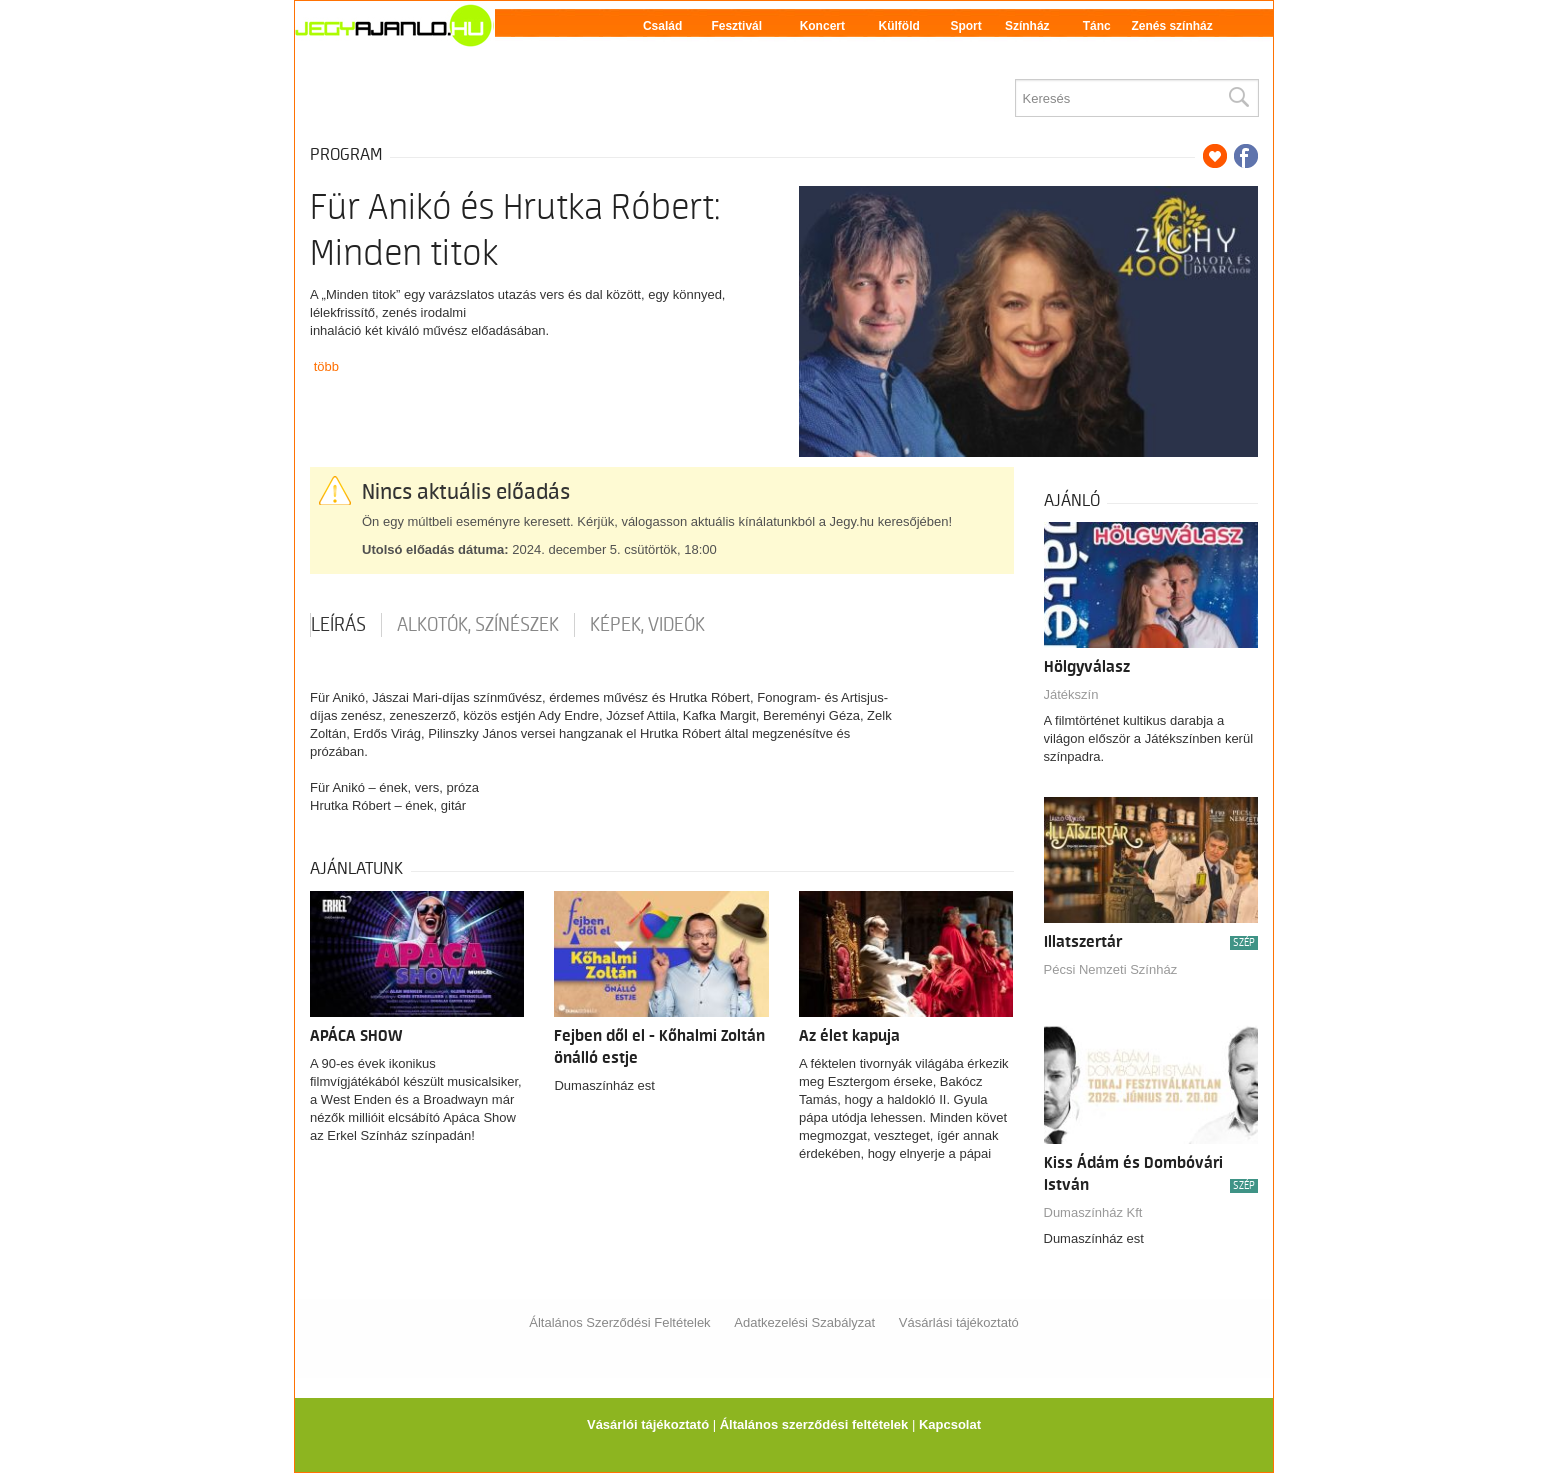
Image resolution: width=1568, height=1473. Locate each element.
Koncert (822, 26)
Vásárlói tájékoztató (648, 1424)
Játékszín (1071, 694)
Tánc (1097, 26)
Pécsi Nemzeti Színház (1111, 969)
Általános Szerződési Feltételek (619, 1322)
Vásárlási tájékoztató (959, 1322)
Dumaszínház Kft (1093, 1212)
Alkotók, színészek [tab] (478, 625)
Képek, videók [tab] (647, 625)
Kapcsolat (950, 1424)
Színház (1027, 26)
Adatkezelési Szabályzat (804, 1322)
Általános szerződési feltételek (814, 1424)
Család (662, 26)
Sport (965, 26)
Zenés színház (1171, 26)
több (326, 366)
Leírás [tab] (338, 625)
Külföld (899, 26)
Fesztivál (736, 26)
